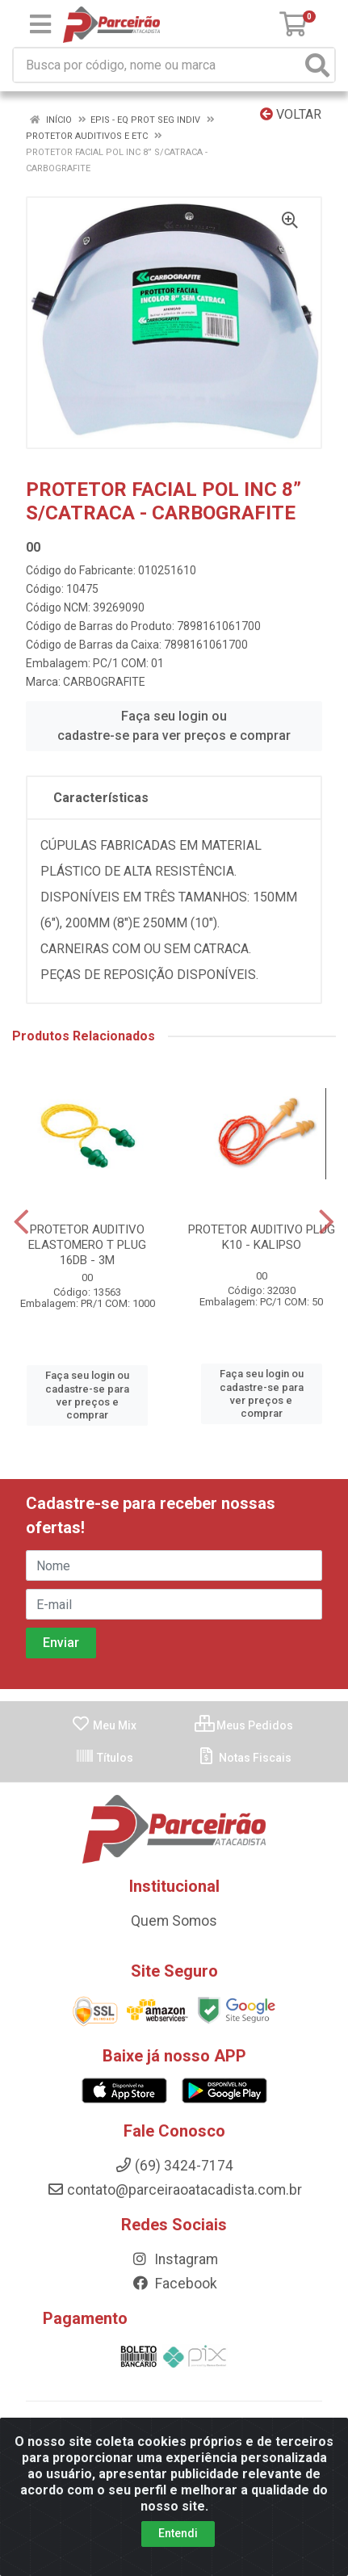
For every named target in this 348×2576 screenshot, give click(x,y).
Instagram (174, 2259)
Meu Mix (103, 1725)
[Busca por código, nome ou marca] (157, 65)
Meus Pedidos (244, 1725)
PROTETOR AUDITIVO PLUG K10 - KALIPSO (261, 1237)
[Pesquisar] (317, 65)
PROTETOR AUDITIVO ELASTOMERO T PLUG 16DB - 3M (87, 1244)
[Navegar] (21, 1222)
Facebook (174, 2284)
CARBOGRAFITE (104, 681)
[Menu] (40, 24)
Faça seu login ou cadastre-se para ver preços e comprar (174, 725)
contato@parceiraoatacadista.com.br (174, 2190)
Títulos (104, 1757)
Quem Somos (174, 1921)
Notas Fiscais (244, 1757)
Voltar (290, 114)
